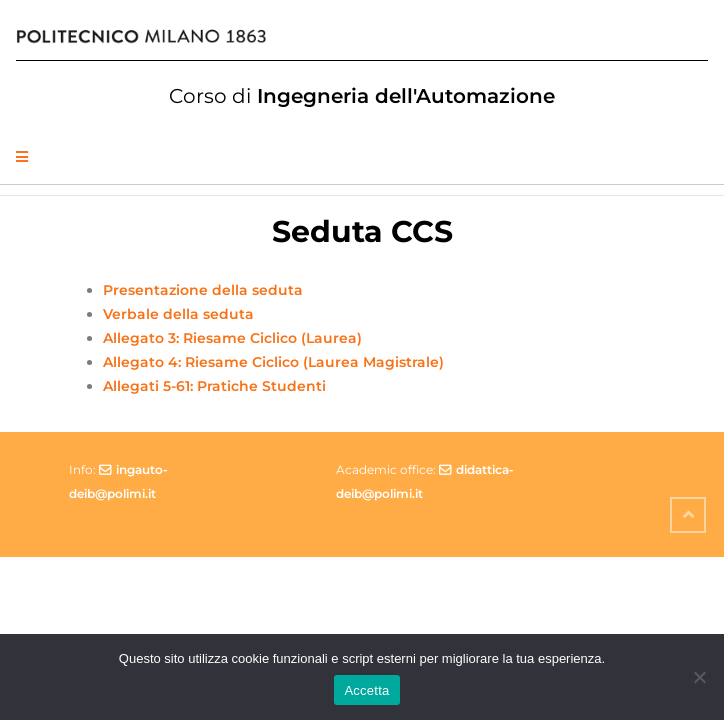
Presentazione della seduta (203, 290)
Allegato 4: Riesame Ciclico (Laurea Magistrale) (273, 362)
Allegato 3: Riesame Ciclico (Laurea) (232, 338)
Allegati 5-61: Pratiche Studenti (214, 386)
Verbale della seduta (178, 314)
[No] (699, 677)
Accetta (366, 690)
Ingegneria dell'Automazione (362, 96)
